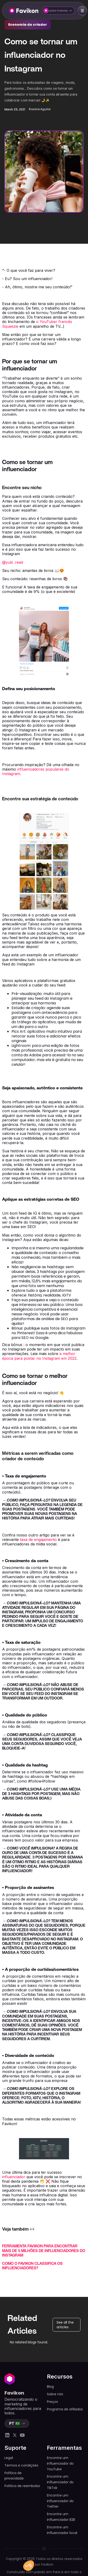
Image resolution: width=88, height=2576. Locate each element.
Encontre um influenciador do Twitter (60, 2501)
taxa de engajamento (38, 1539)
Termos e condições (21, 2465)
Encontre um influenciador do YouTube (60, 2463)
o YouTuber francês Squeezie (37, 323)
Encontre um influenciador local (62, 2530)
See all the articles (65, 2324)
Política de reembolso (22, 2486)
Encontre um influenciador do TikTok (60, 2482)
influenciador (13, 2176)
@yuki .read (12, 562)
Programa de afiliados (65, 2409)
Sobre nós (55, 2394)
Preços (52, 2401)
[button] (58, 11)
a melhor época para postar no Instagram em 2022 (39, 1355)
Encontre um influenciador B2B (61, 2517)
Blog (50, 2386)
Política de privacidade (14, 2476)
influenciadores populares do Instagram (35, 771)
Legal (8, 2457)
